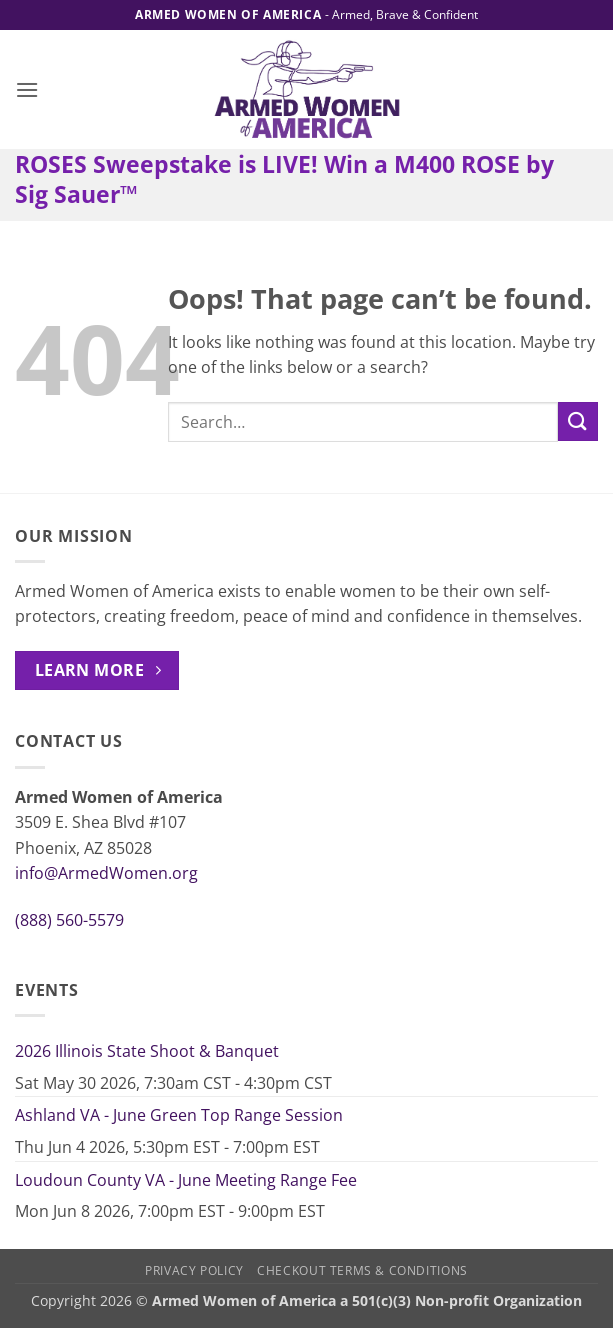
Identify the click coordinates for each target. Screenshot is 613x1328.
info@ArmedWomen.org (106, 873)
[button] (27, 89)
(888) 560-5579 (69, 920)
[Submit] (578, 421)
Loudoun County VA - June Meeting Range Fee (186, 1180)
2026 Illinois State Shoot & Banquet (147, 1051)
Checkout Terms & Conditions (362, 1270)
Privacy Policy (194, 1270)
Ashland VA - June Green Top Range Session (179, 1115)
